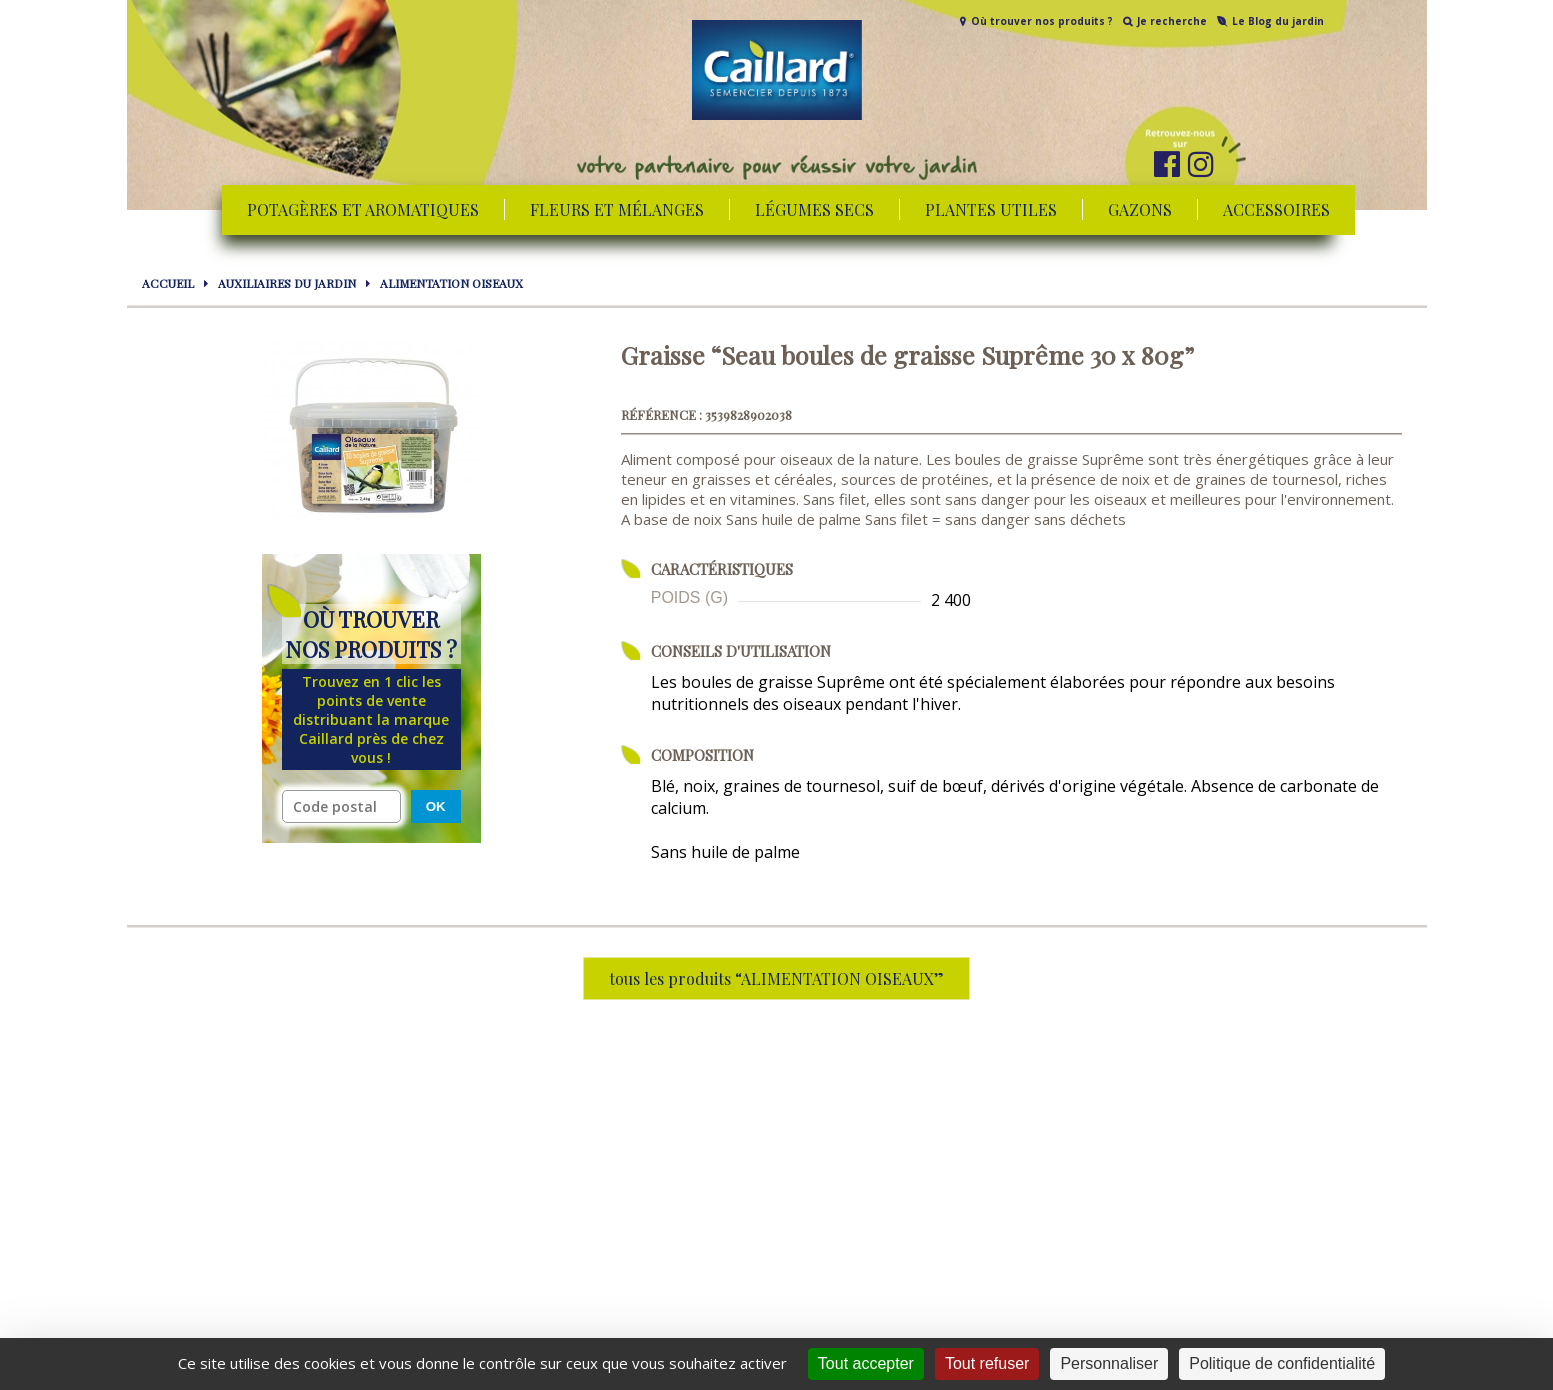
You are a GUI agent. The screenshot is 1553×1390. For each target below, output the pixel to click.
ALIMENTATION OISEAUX (451, 283)
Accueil (168, 283)
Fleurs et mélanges (617, 209)
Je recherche (1172, 21)
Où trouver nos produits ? (1042, 21)
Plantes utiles (991, 209)
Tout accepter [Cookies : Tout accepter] (866, 1363)
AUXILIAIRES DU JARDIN (287, 283)
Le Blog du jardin (1278, 21)
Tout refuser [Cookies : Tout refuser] (987, 1363)
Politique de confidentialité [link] (1282, 1363)
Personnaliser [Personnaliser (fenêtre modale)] (1109, 1363)
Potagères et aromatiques (363, 209)
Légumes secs (814, 209)
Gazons (1140, 209)
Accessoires (1276, 209)
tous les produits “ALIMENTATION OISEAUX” (776, 978)
